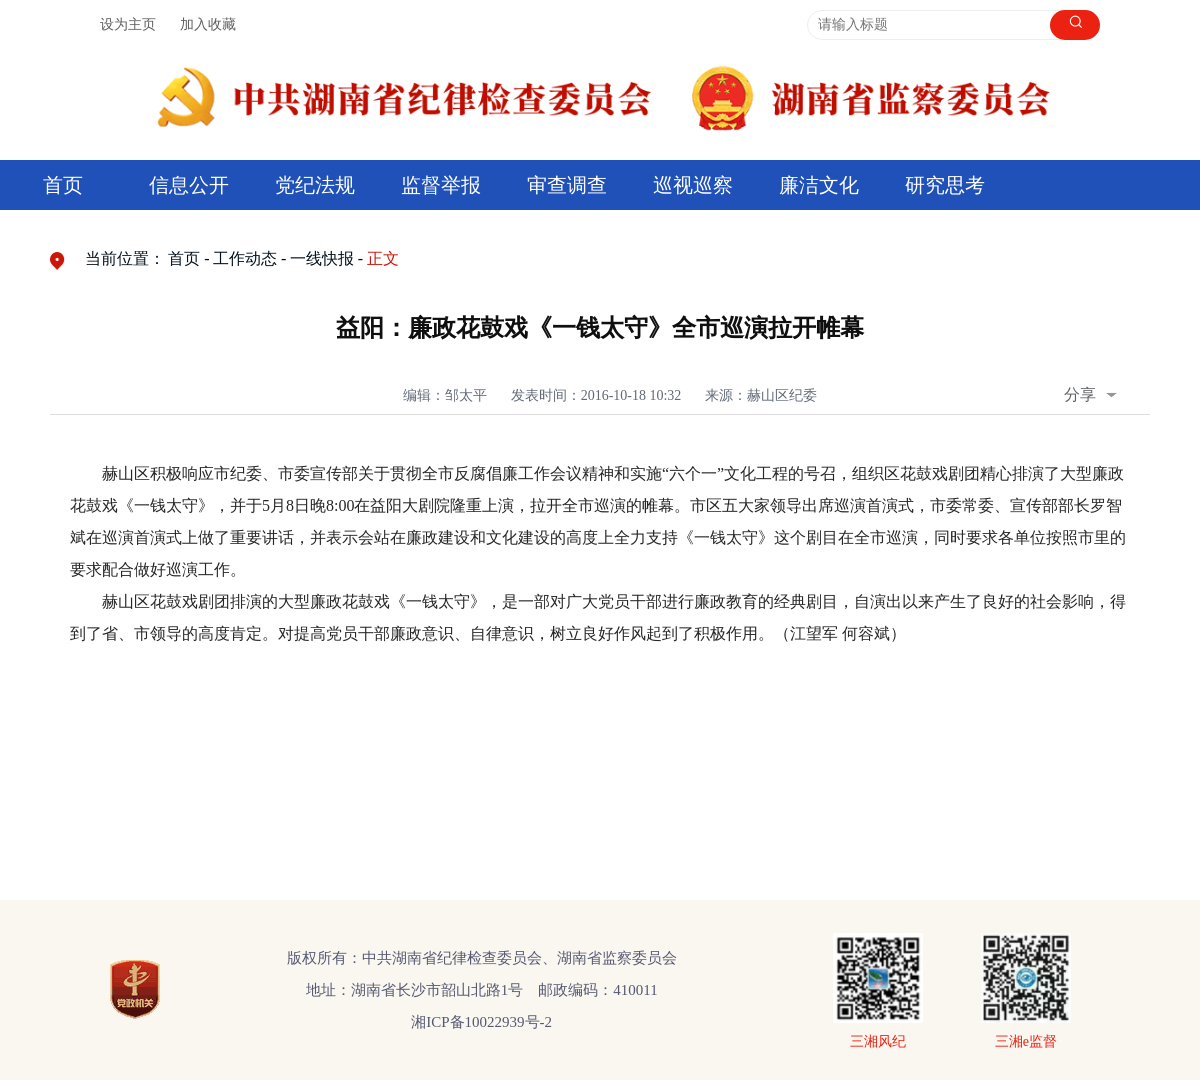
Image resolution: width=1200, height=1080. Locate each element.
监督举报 (441, 185)
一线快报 (322, 258)
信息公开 (189, 185)
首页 (63, 185)
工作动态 (245, 258)
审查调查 (567, 185)
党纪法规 (315, 185)
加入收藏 (208, 24)
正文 (383, 258)
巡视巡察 (693, 185)
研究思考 (945, 185)
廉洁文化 (819, 185)
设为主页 (128, 24)
